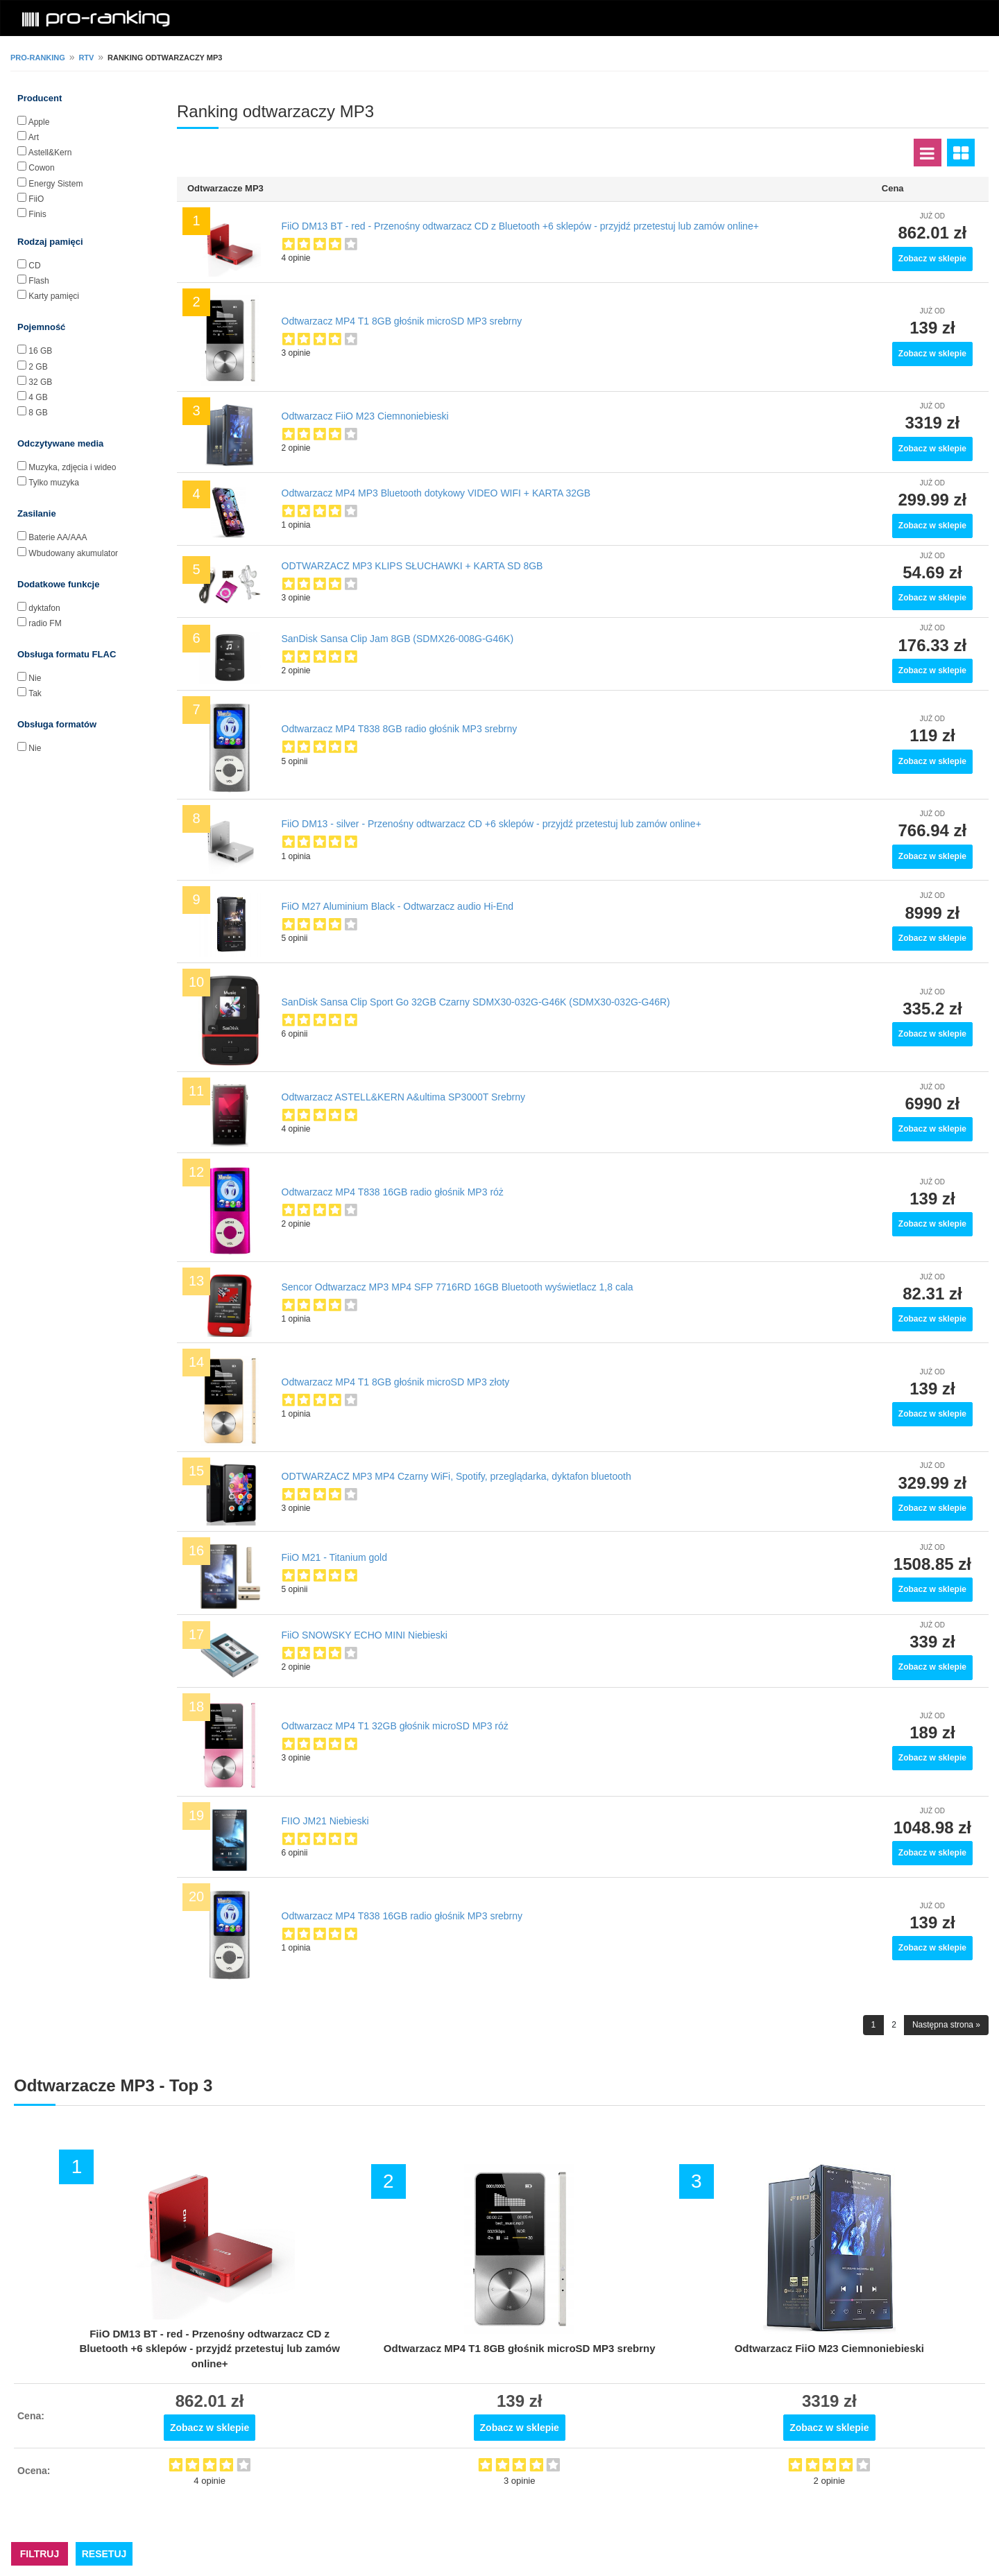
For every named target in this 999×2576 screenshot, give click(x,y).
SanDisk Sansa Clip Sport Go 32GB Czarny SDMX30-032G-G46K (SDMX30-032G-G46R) (476, 1002)
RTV (86, 57)
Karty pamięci (53, 296)
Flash (38, 281)
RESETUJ (104, 2553)
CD (34, 265)
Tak (35, 693)
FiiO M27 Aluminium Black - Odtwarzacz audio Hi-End (398, 906)
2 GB (37, 367)
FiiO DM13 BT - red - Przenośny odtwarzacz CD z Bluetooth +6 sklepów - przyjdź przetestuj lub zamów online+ (520, 226)
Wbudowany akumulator (73, 553)
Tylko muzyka (53, 482)
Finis (37, 214)
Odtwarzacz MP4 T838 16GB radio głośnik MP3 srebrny (402, 1915)
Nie (34, 678)
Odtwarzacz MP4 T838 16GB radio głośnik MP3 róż (393, 1192)
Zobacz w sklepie (932, 258)
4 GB (37, 397)
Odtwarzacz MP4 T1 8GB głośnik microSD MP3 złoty (396, 1382)
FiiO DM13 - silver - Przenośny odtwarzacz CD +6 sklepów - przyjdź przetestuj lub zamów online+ (491, 823)
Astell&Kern (50, 152)
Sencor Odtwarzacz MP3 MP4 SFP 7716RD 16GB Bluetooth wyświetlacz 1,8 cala (457, 1287)
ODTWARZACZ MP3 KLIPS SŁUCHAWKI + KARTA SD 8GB (412, 565)
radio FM (44, 623)
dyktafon (44, 608)
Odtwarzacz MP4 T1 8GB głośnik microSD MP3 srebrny (402, 321)
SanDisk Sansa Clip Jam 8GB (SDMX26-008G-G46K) (398, 638)
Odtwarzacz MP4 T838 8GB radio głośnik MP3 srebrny (400, 728)
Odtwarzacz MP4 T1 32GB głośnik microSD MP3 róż (395, 1725)
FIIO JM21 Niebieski (325, 1820)
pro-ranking (37, 57)
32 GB (40, 382)
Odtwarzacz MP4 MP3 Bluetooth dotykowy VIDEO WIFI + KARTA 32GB (436, 493)
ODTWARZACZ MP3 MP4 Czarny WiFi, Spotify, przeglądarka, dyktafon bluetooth (456, 1476)
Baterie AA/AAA (57, 537)
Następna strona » (946, 2025)
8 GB (37, 412)
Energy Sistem (55, 184)
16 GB (40, 351)
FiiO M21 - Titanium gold (335, 1557)
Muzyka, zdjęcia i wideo (72, 467)
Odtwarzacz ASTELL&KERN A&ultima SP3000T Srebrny (403, 1097)
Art (33, 137)
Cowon (41, 168)
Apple (39, 122)
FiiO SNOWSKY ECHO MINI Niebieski (364, 1635)
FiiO (36, 199)
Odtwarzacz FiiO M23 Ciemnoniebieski (365, 416)
